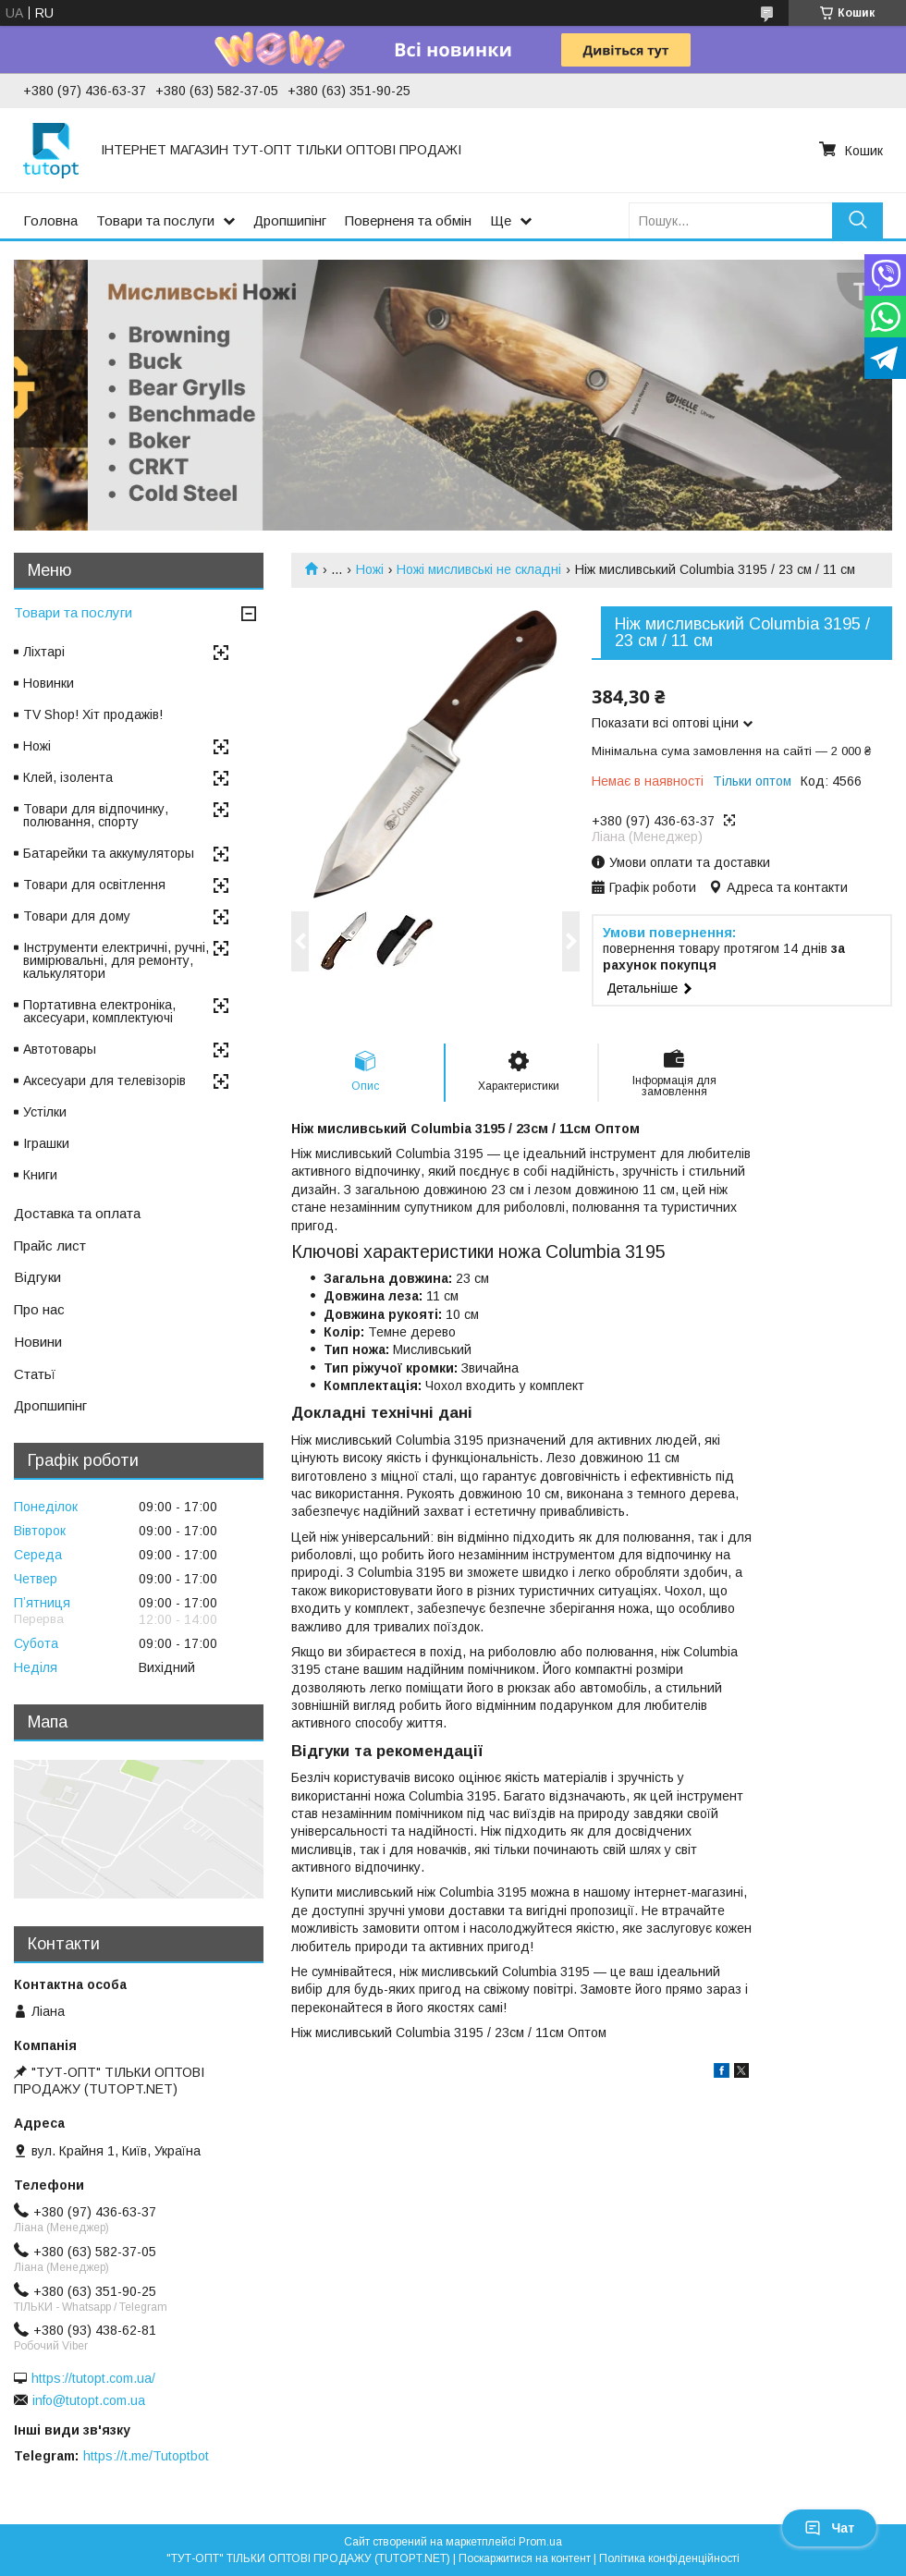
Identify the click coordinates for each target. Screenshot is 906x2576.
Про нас (39, 1309)
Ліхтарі (44, 651)
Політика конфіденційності (669, 2558)
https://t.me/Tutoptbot (146, 2455)
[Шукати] (857, 220)
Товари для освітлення (94, 884)
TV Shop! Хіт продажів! (93, 714)
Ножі (370, 569)
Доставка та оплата (77, 1213)
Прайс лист (50, 1245)
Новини (38, 1341)
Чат (829, 2528)
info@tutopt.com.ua (88, 2400)
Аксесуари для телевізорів (104, 1080)
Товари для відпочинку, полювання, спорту (95, 815)
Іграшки (46, 1143)
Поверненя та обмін (408, 220)
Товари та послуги (155, 220)
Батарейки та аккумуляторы (108, 853)
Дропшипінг (289, 220)
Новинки (48, 683)
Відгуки (37, 1277)
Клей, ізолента (68, 777)
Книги (40, 1174)
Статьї (34, 1374)
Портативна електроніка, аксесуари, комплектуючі (99, 1011)
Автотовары (59, 1049)
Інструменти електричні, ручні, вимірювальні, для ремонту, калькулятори (116, 960)
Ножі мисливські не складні (479, 569)
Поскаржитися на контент (525, 2558)
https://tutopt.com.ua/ (93, 2378)
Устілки (45, 1112)
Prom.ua (540, 2541)
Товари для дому (76, 916)
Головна (50, 220)
